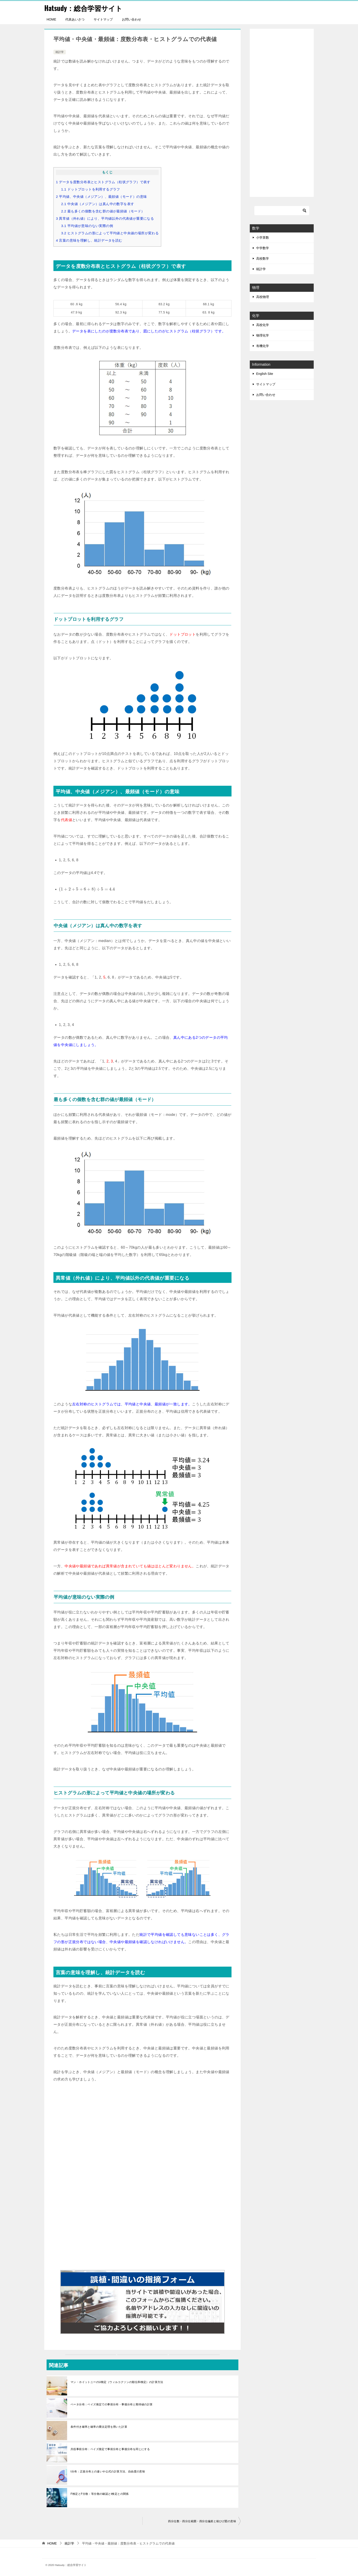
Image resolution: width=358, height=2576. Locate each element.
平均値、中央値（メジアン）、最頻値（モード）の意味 (101, 196)
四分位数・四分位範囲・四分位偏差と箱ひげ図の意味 (202, 2521)
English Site (264, 374)
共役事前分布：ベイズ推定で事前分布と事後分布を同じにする (110, 2449)
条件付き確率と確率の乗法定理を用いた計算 (99, 2426)
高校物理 (262, 297)
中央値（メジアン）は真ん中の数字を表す (97, 204)
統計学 (59, 52)
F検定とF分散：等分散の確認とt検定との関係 (100, 2493)
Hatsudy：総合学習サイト (83, 8)
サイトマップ (103, 19)
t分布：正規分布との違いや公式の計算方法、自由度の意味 (108, 2471)
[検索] (281, 210)
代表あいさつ (74, 19)
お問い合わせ (131, 19)
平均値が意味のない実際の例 (87, 226)
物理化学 (262, 335)
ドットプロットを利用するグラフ (90, 189)
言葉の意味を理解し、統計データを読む (89, 240)
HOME (51, 19)
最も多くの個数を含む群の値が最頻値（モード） (103, 211)
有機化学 (262, 346)
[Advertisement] (142, 2124)
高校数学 (262, 258)
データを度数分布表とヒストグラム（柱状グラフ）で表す (103, 182)
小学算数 (262, 237)
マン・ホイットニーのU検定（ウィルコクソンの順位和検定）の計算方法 (117, 2382)
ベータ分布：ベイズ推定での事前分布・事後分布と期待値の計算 (112, 2404)
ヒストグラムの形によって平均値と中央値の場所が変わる (110, 233)
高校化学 (262, 325)
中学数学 (262, 248)
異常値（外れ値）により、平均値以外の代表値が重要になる (105, 218)
